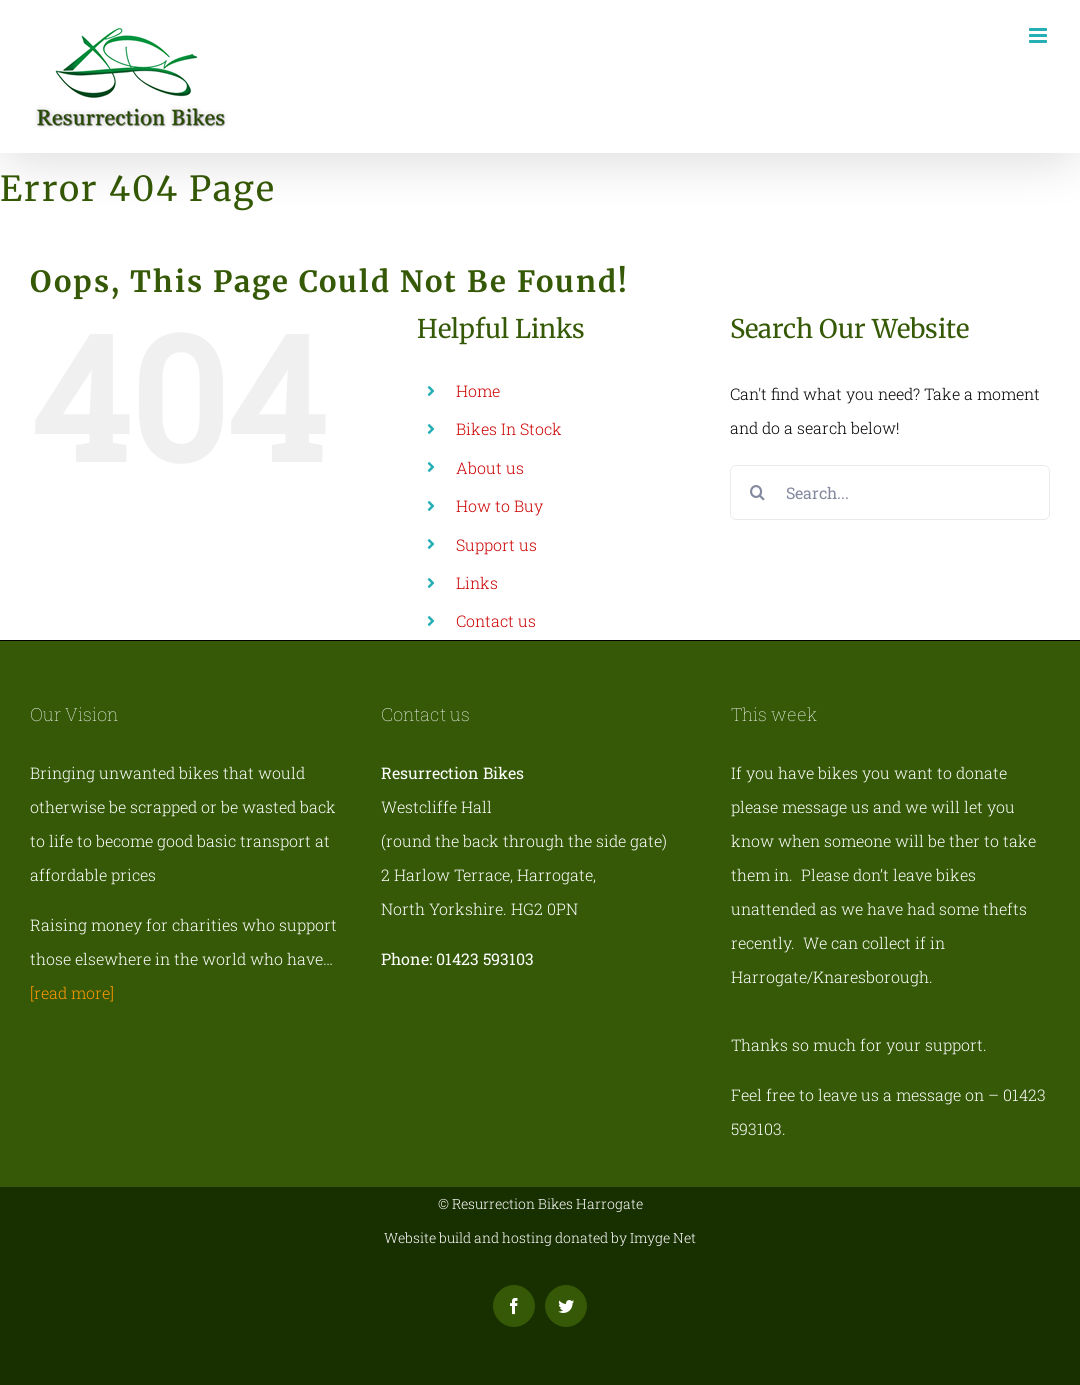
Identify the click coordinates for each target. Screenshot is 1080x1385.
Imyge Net (663, 1237)
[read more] (72, 992)
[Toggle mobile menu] (1039, 35)
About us (490, 467)
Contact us (496, 620)
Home (478, 390)
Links (477, 582)
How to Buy (499, 505)
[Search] (757, 492)
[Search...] (890, 492)
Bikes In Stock (509, 428)
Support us (496, 544)
